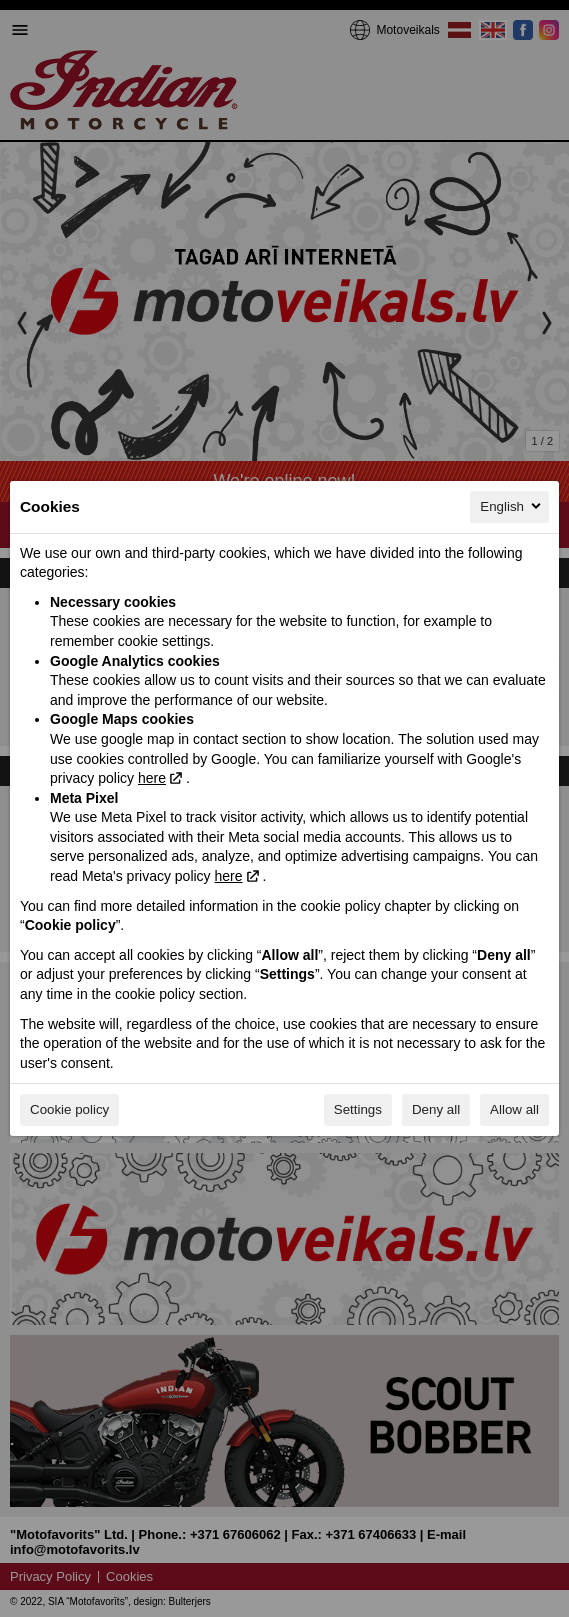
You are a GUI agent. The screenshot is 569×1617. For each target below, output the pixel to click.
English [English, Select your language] (512, 506)
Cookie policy (69, 1109)
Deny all (436, 1109)
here (152, 778)
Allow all (514, 1109)
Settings (358, 1109)
